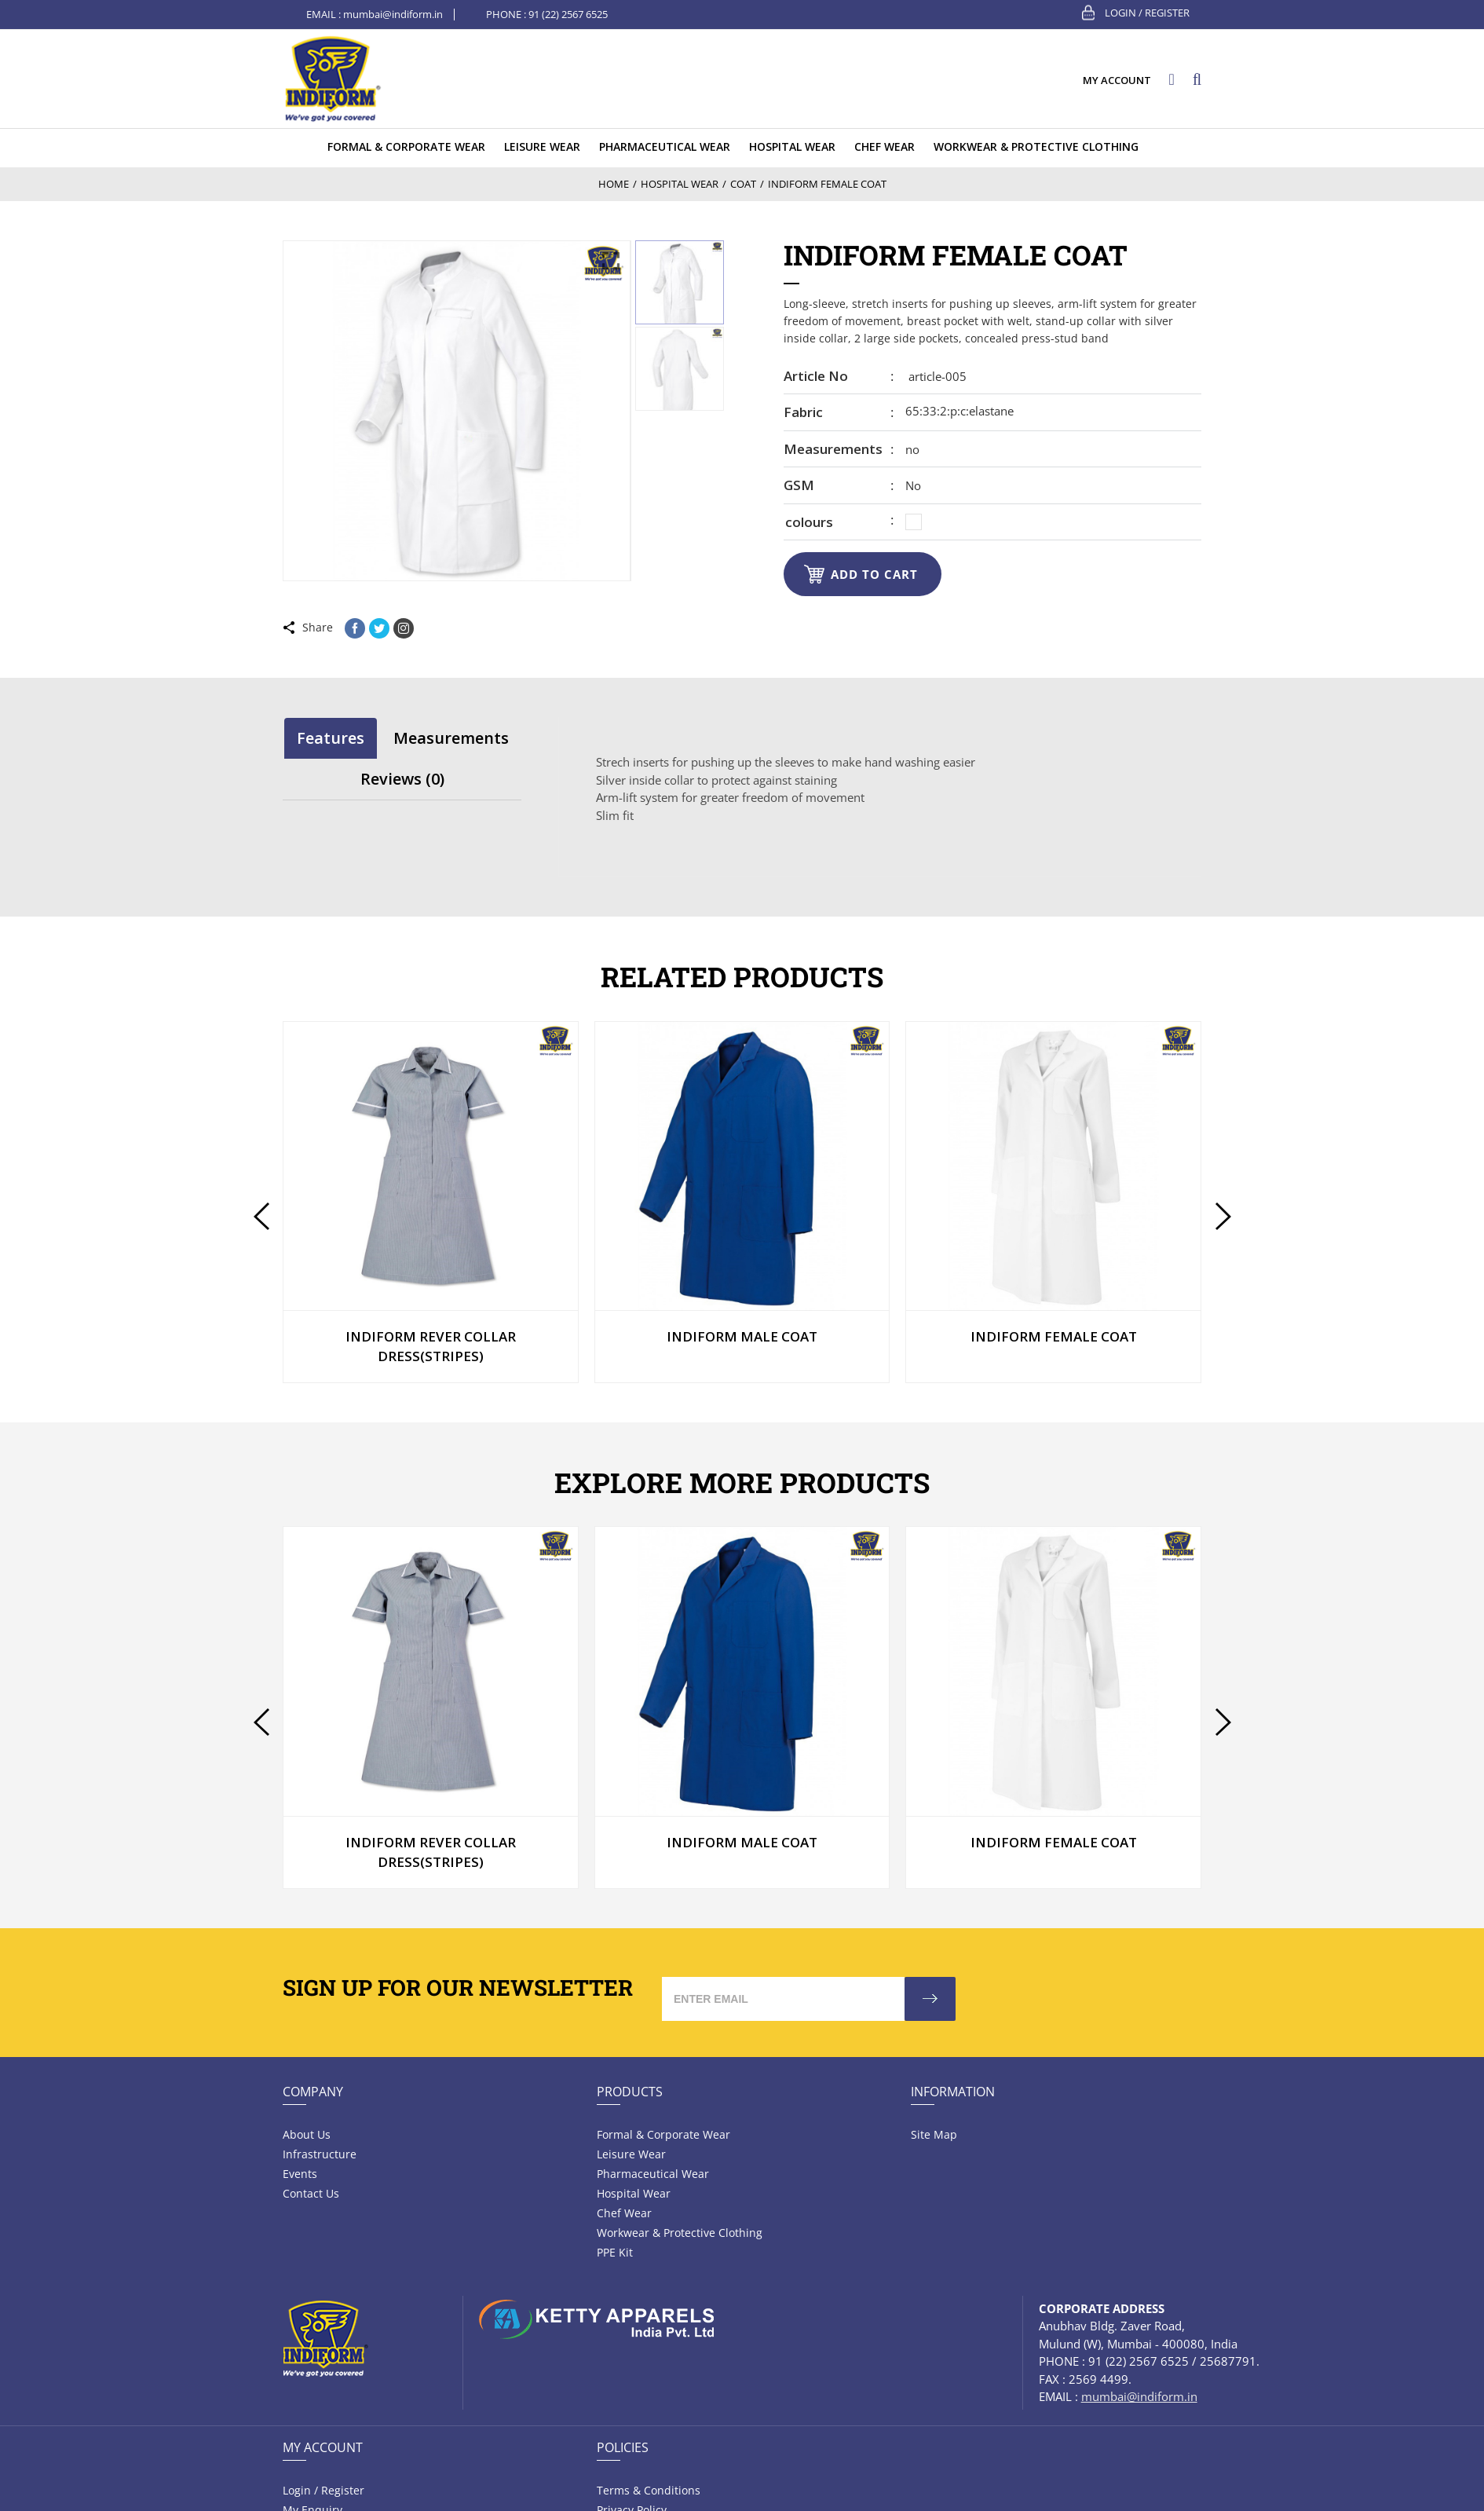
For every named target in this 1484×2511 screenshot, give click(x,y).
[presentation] (261, 1216)
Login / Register (1147, 12)
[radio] (913, 522)
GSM (799, 485)
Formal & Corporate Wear (663, 2134)
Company (313, 2091)
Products (630, 2091)
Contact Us (311, 2193)
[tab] (330, 738)
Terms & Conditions (648, 2490)
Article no (816, 376)
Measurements (833, 449)
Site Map (934, 2134)
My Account (323, 2447)
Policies (623, 2447)
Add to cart (874, 574)
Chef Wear (624, 2212)
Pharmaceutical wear (653, 2173)
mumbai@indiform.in (393, 14)
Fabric (803, 412)
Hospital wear (634, 2193)
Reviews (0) (402, 778)
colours (809, 522)
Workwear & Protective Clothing (679, 2232)
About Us (307, 2134)
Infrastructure (319, 2154)
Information (953, 2091)
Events (300, 2173)
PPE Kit (615, 2252)
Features (330, 738)
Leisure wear (631, 2154)
